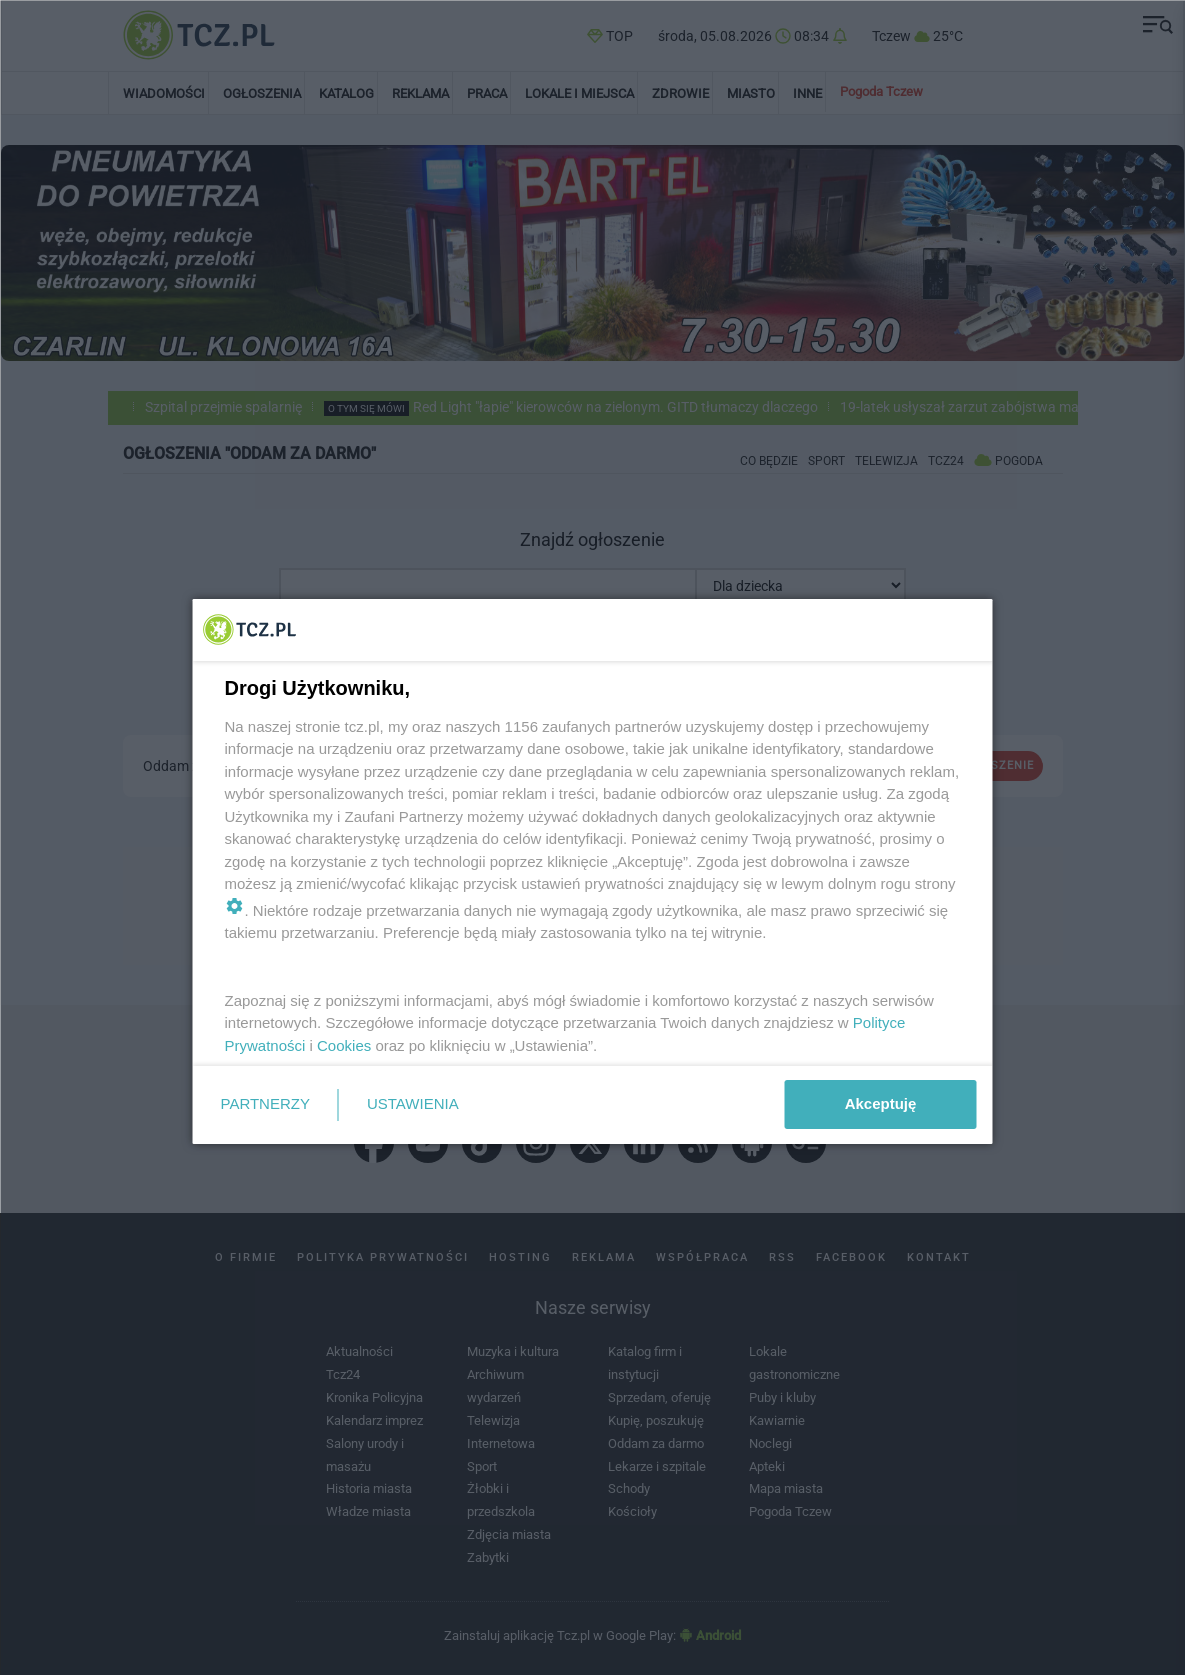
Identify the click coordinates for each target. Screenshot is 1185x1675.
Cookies (344, 1045)
